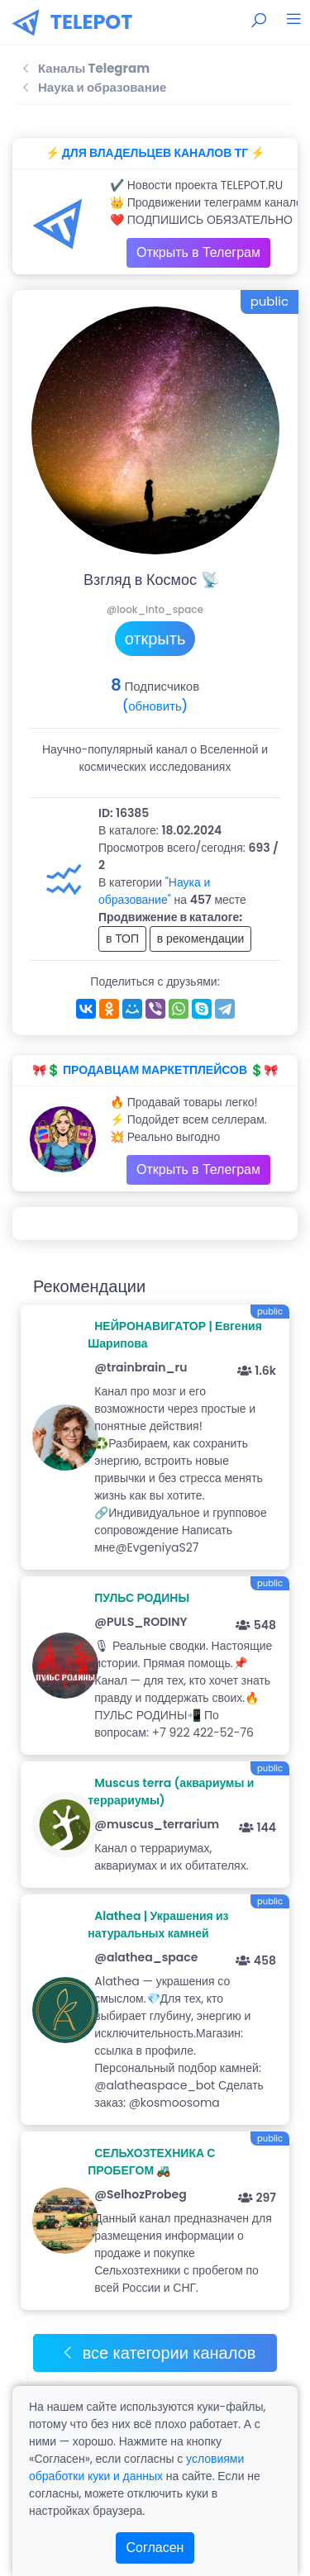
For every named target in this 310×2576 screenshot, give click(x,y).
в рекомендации (201, 938)
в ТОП (122, 938)
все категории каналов (158, 2353)
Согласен (155, 2547)
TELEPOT (91, 22)
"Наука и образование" (154, 891)
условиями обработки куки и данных (136, 2467)
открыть (155, 638)
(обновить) (155, 706)
